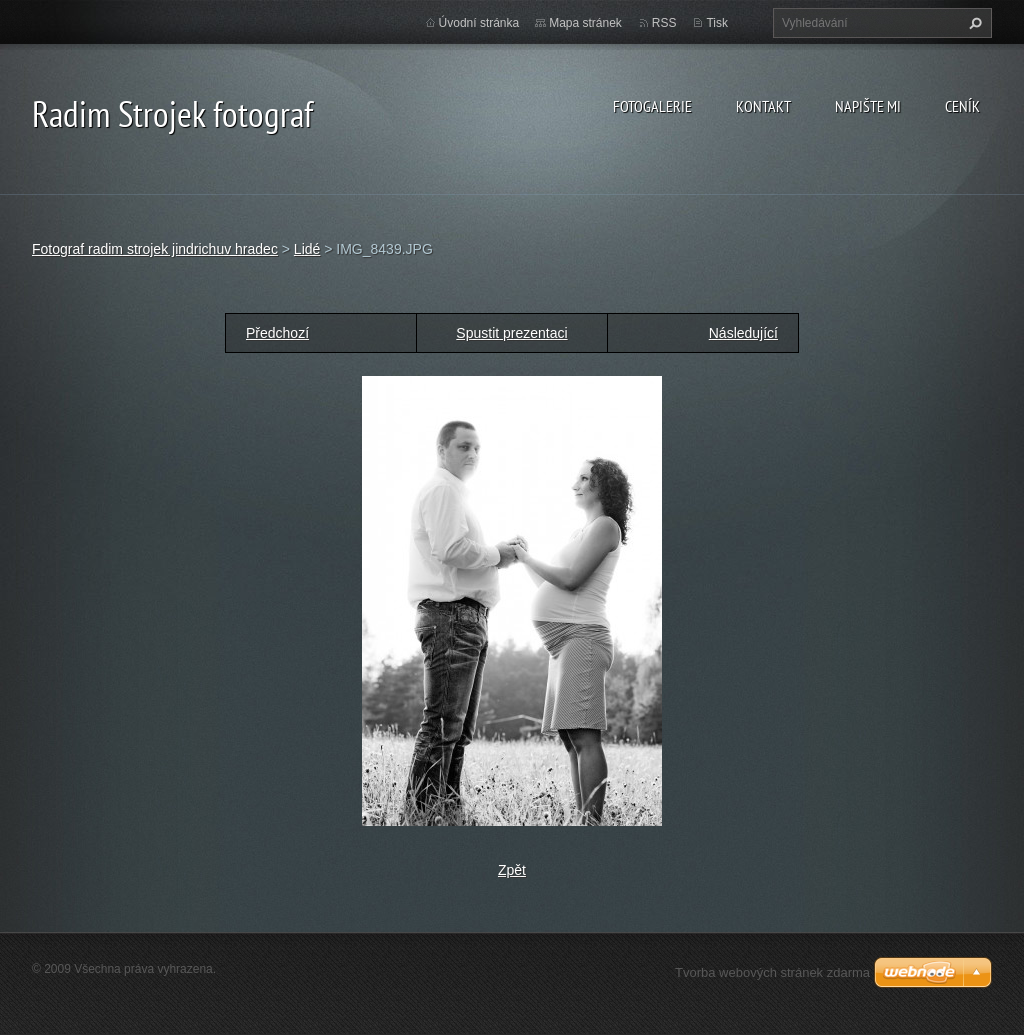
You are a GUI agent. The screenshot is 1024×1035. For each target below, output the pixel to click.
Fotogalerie (652, 106)
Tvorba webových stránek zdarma (772, 972)
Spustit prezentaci (511, 333)
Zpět (512, 870)
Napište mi (868, 106)
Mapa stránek (585, 23)
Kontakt (763, 106)
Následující (743, 333)
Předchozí (277, 333)
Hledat (973, 23)
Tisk (717, 23)
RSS (664, 23)
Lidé (307, 249)
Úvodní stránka (479, 23)
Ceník (962, 106)
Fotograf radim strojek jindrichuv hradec (155, 249)
